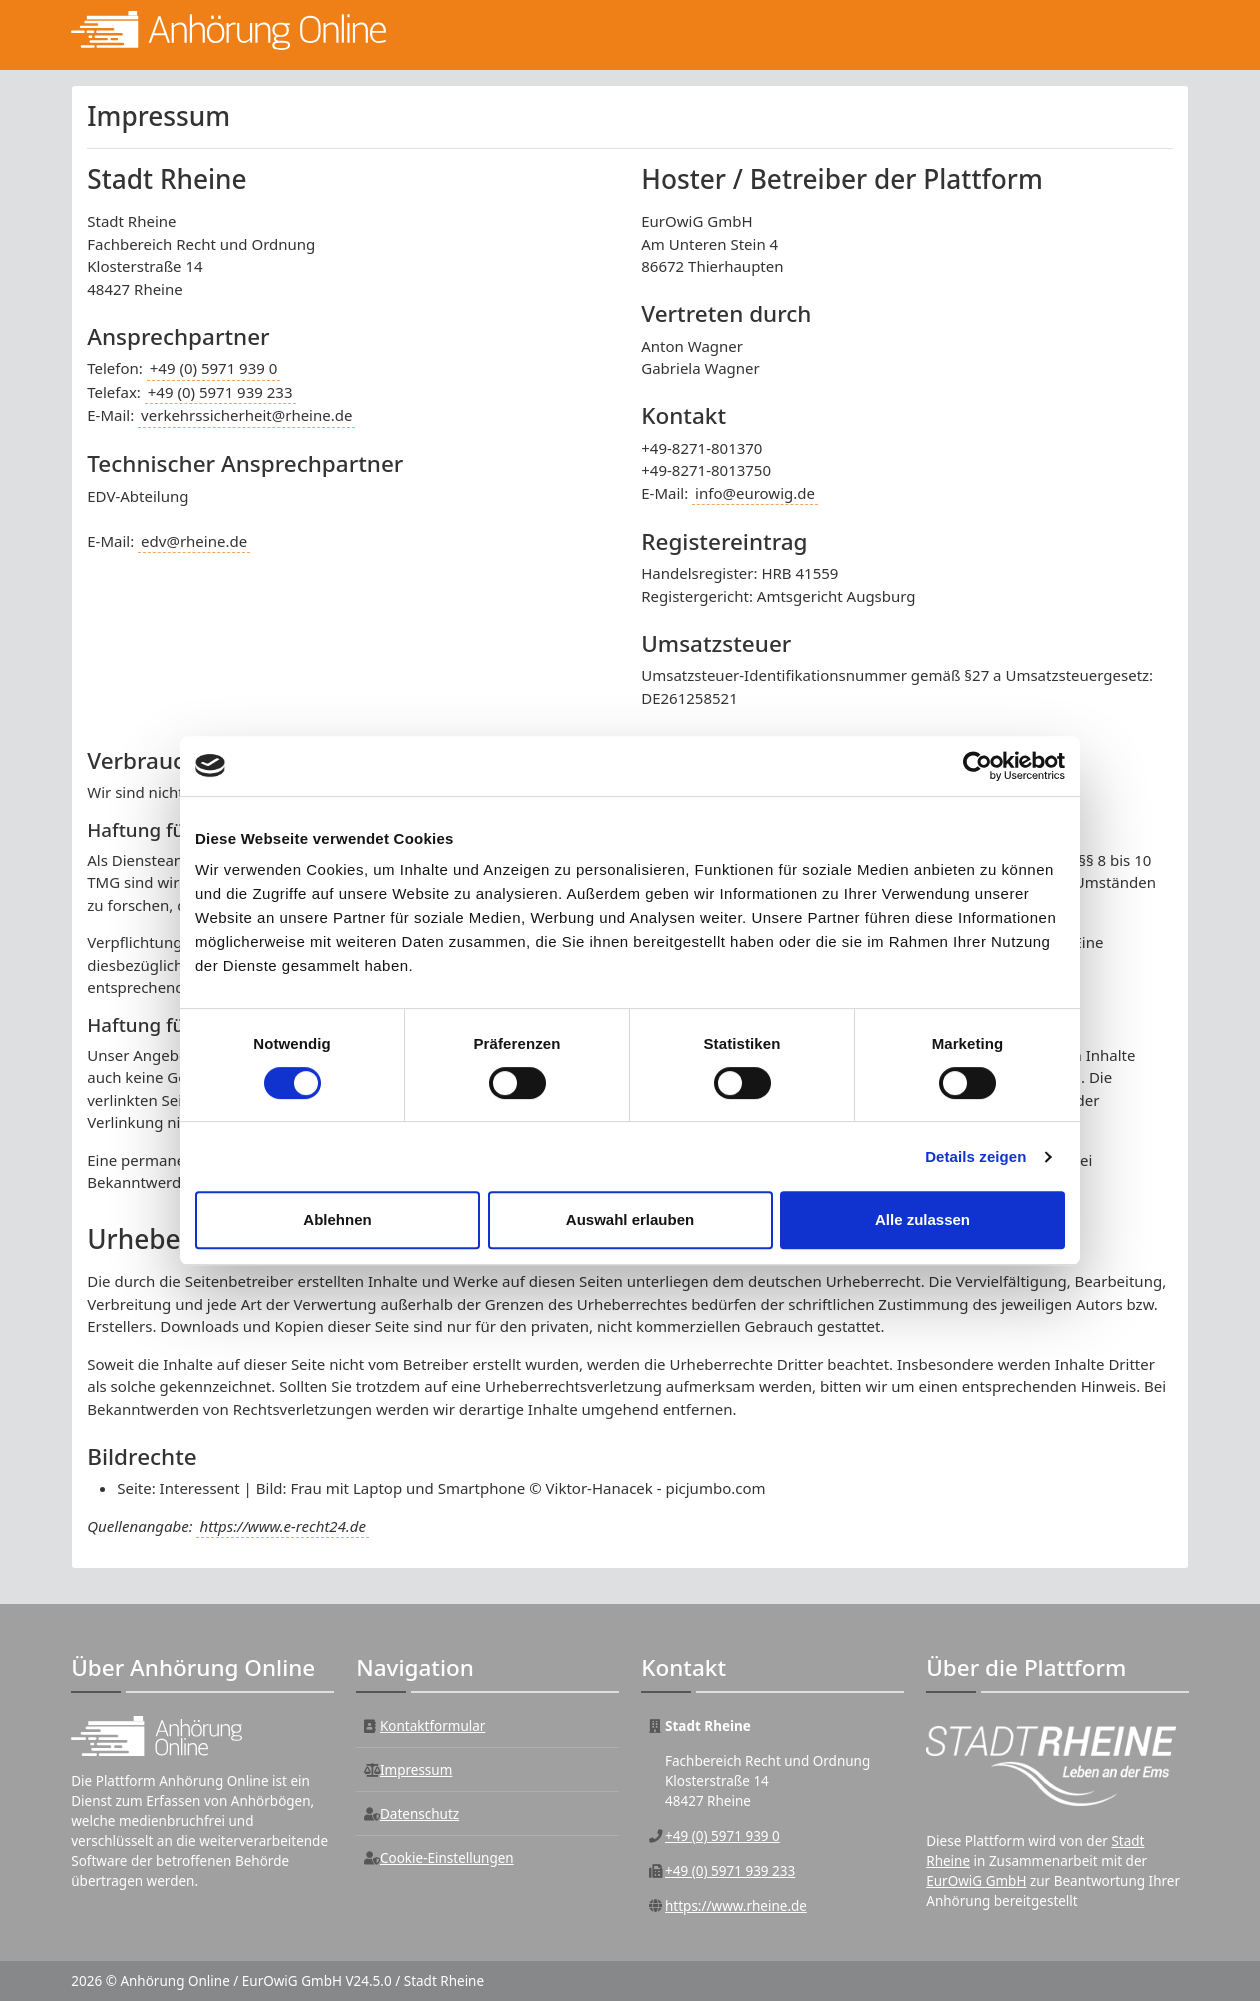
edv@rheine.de (194, 541)
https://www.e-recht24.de (282, 1526)
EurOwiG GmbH (976, 1881)
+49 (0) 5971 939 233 (220, 392)
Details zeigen (975, 1156)
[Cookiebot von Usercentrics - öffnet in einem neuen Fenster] (977, 766)
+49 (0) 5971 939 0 (214, 368)
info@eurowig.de (755, 493)
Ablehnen (337, 1219)
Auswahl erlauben (630, 1219)
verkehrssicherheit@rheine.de (246, 415)
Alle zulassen (922, 1219)
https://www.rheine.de (736, 1906)
